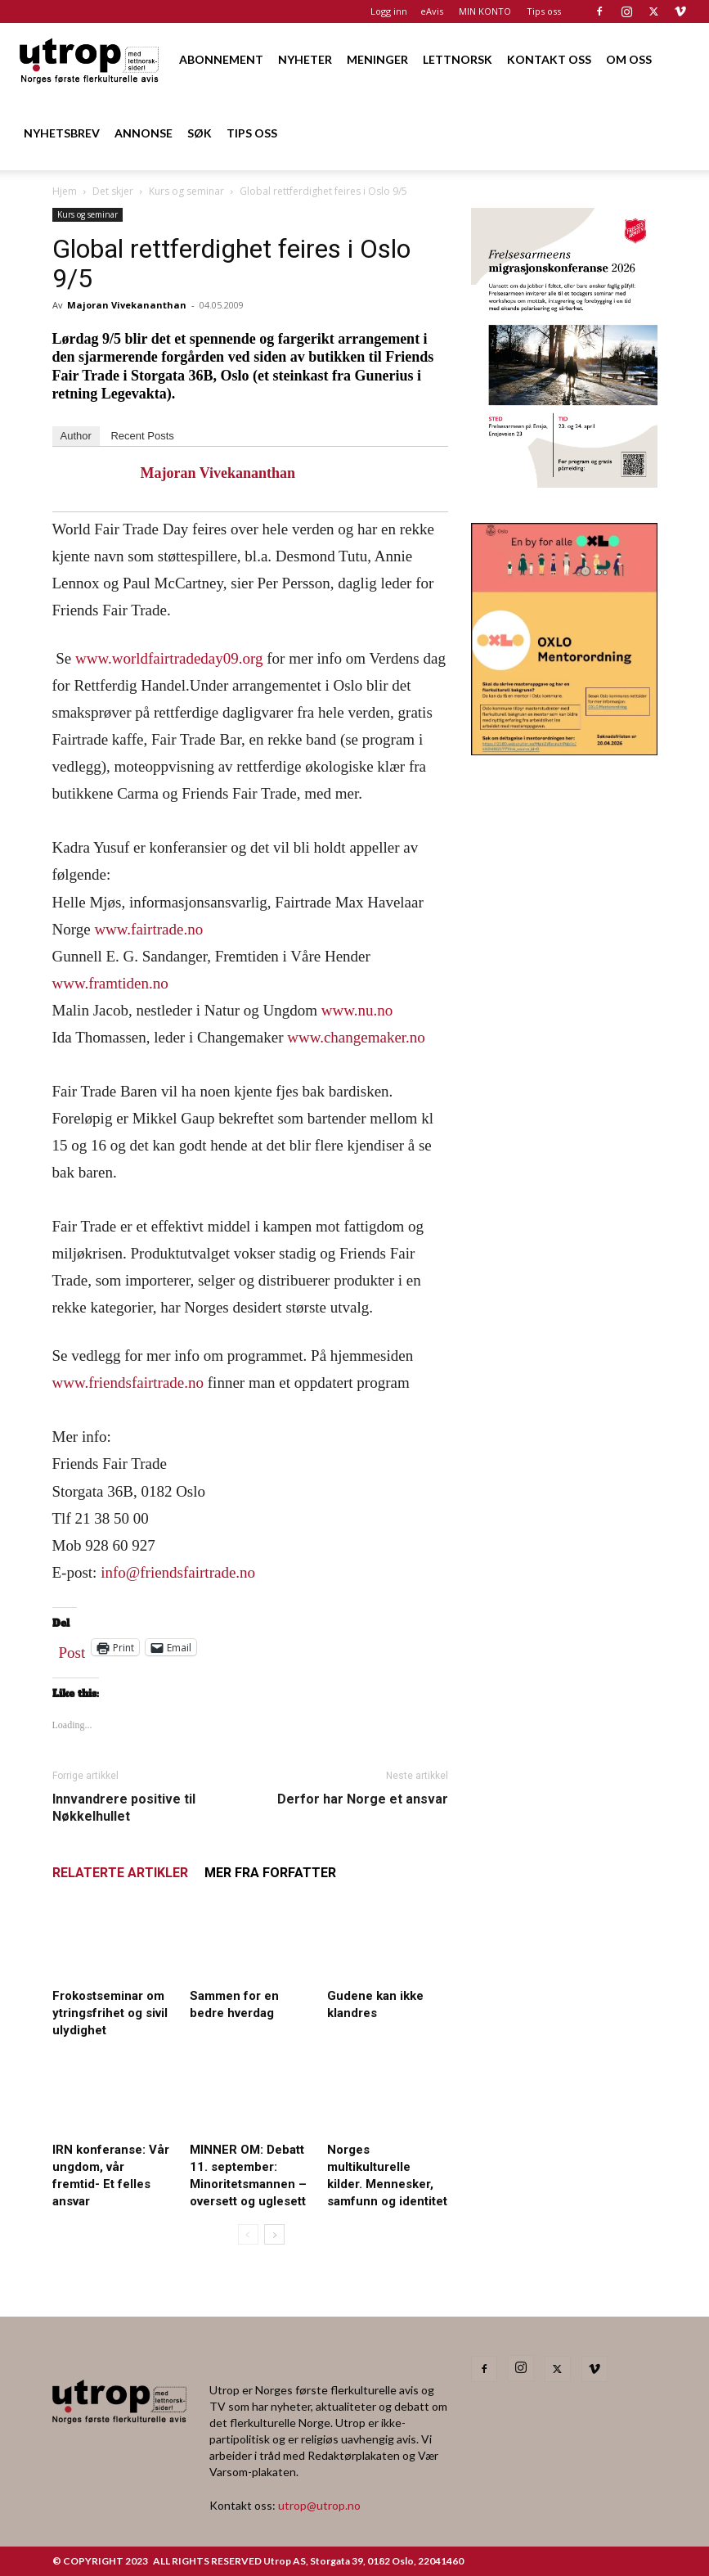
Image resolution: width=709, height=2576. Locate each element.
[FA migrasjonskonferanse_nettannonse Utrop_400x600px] (564, 482)
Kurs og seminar (186, 191)
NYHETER (305, 59)
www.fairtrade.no (148, 929)
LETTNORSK (457, 59)
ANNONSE (143, 133)
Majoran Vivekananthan (126, 305)
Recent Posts (141, 436)
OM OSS (629, 59)
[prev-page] (248, 2234)
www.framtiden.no (110, 983)
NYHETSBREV (62, 133)
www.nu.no (357, 1010)
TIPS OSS (252, 133)
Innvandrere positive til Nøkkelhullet (123, 1807)
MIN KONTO (485, 11)
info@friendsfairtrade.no (178, 1572)
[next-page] (274, 2234)
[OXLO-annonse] (564, 750)
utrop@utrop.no (319, 2505)
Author (76, 436)
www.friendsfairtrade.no (128, 1382)
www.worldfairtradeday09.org (169, 658)
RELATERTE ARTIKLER (120, 1872)
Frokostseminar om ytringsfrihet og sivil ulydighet (110, 2013)
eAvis (431, 11)
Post (72, 1649)
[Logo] (90, 59)
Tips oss (544, 11)
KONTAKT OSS (549, 59)
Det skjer (112, 191)
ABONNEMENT (221, 59)
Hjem (64, 191)
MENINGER (377, 59)
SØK (199, 133)
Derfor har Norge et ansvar (362, 1799)
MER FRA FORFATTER (270, 1872)
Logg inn (388, 11)
